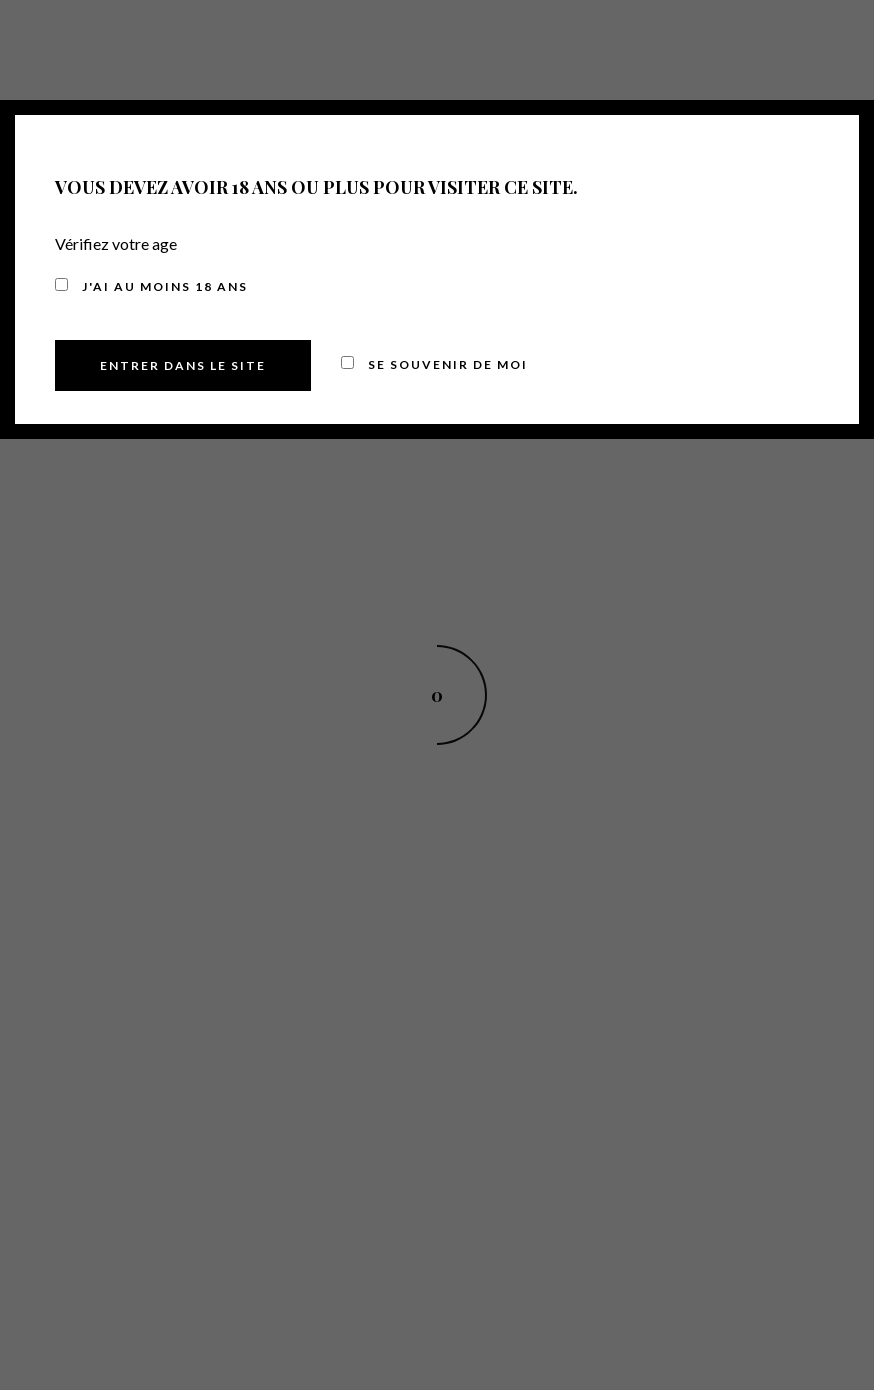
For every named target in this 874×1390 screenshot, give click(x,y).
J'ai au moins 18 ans (151, 286)
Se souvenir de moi (434, 364)
